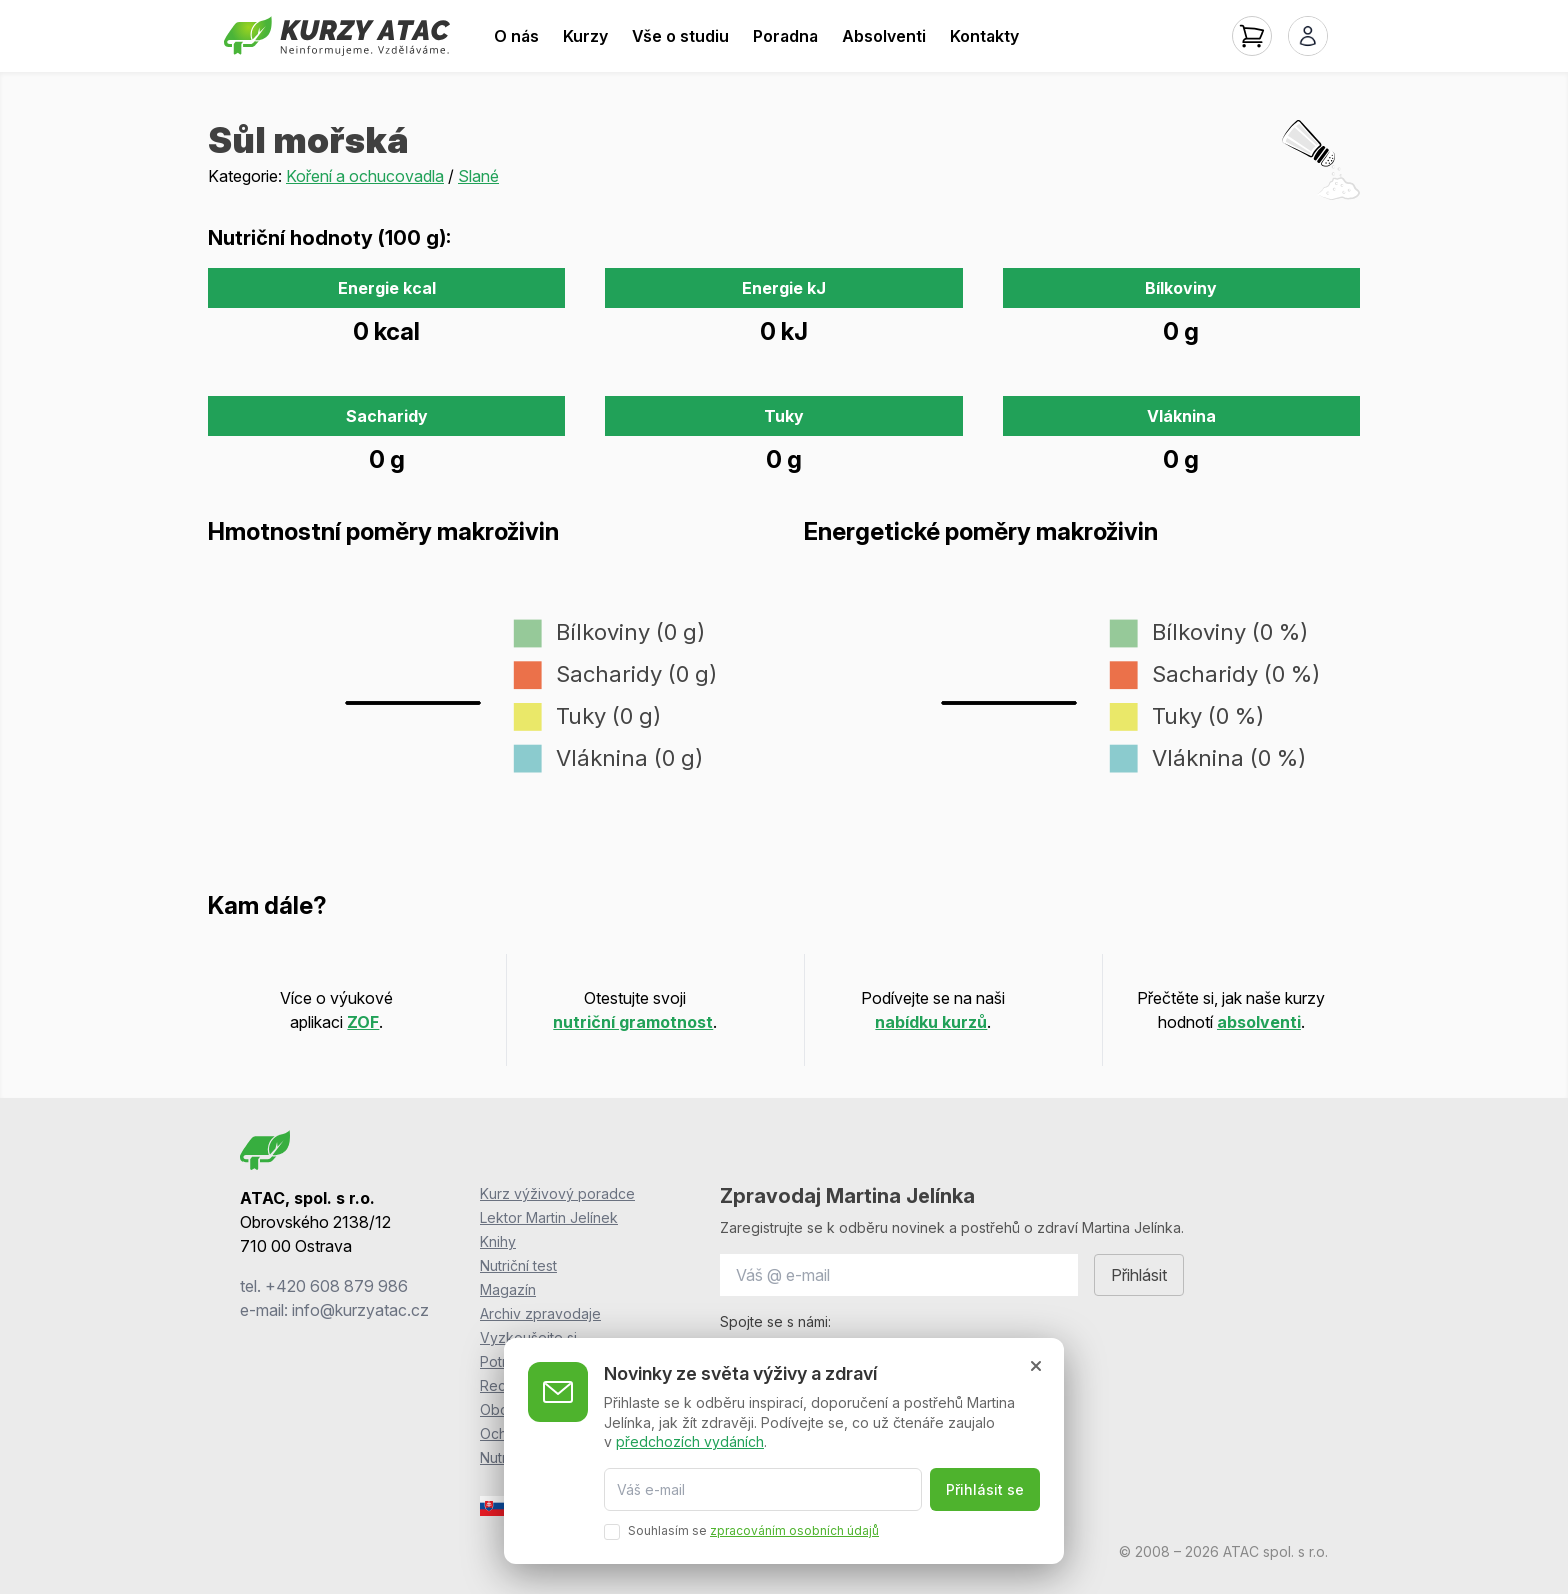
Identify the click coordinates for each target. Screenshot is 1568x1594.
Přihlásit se (985, 1489)
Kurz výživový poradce (557, 1193)
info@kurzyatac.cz (360, 1310)
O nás (516, 36)
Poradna (785, 36)
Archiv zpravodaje (540, 1313)
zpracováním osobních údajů (794, 1530)
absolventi (1259, 1022)
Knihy (498, 1241)
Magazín (508, 1289)
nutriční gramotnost (633, 1022)
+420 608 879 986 (336, 1286)
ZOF (363, 1022)
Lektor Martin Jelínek (549, 1217)
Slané (478, 176)
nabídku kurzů (931, 1022)
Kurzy (585, 36)
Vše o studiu (680, 36)
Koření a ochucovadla (365, 176)
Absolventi (884, 36)
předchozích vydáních (690, 1441)
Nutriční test (518, 1265)
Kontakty (984, 36)
